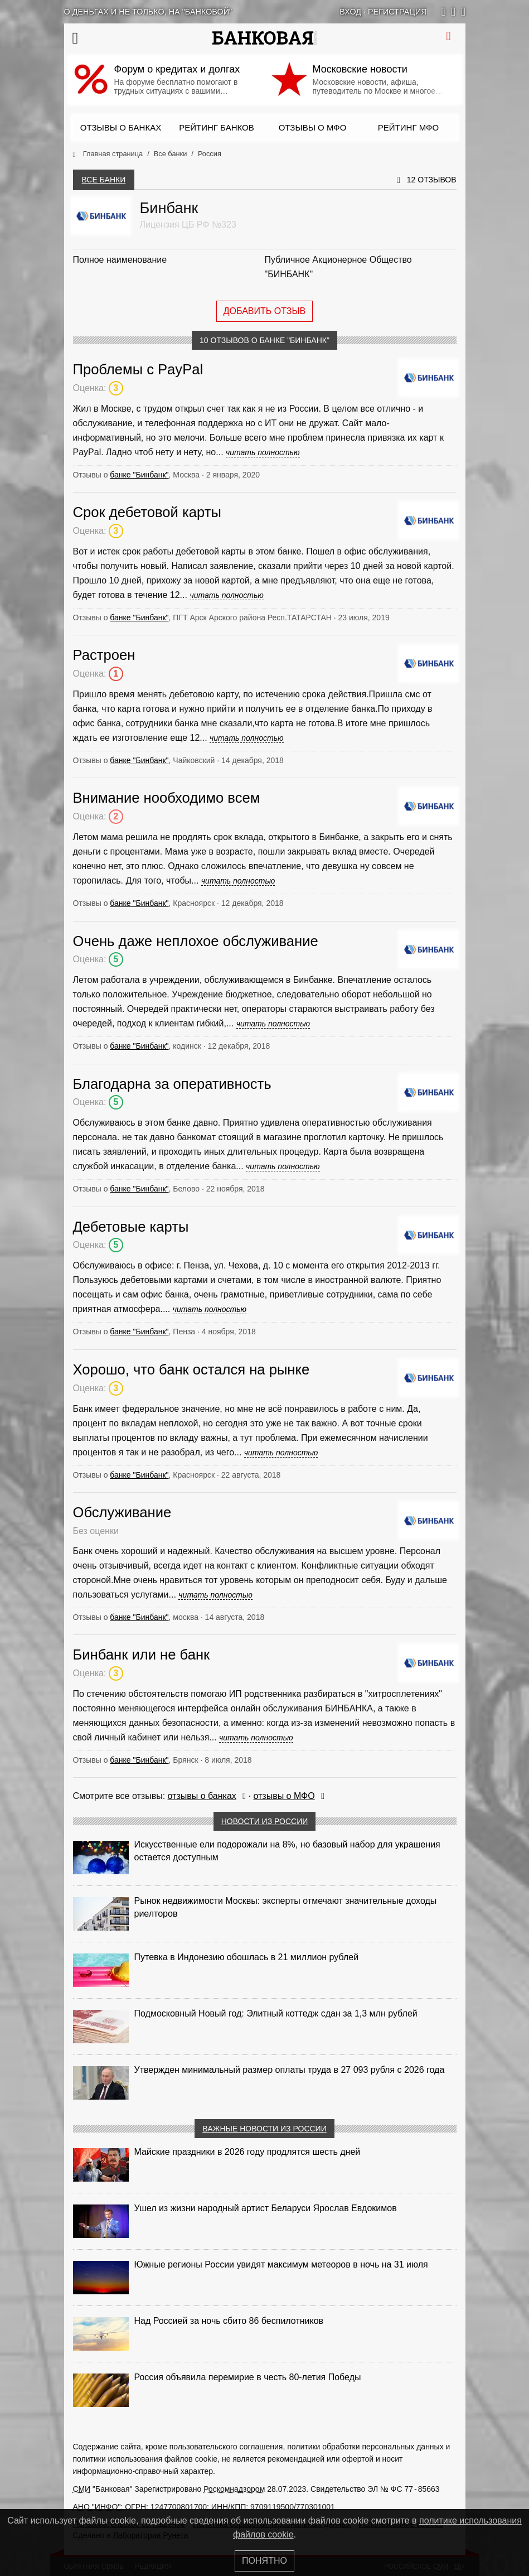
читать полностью (262, 452)
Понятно (264, 2560)
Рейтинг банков (216, 127)
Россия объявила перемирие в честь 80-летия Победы (247, 2377)
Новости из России (264, 1821)
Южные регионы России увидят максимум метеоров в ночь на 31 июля (281, 2264)
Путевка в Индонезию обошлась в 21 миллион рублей (246, 1957)
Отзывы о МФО (313, 127)
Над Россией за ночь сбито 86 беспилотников (229, 2321)
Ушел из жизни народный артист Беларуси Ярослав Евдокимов (265, 2208)
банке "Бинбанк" (139, 474)
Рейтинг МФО (408, 127)
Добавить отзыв (265, 311)
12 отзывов (432, 179)
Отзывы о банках (120, 127)
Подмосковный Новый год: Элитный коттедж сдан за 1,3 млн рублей (276, 2013)
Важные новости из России (264, 2128)
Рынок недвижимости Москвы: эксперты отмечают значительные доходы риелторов (285, 1907)
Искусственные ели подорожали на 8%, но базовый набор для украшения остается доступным (287, 1851)
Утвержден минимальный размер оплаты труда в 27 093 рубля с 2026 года (289, 2070)
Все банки (104, 179)
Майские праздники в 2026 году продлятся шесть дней (247, 2152)
